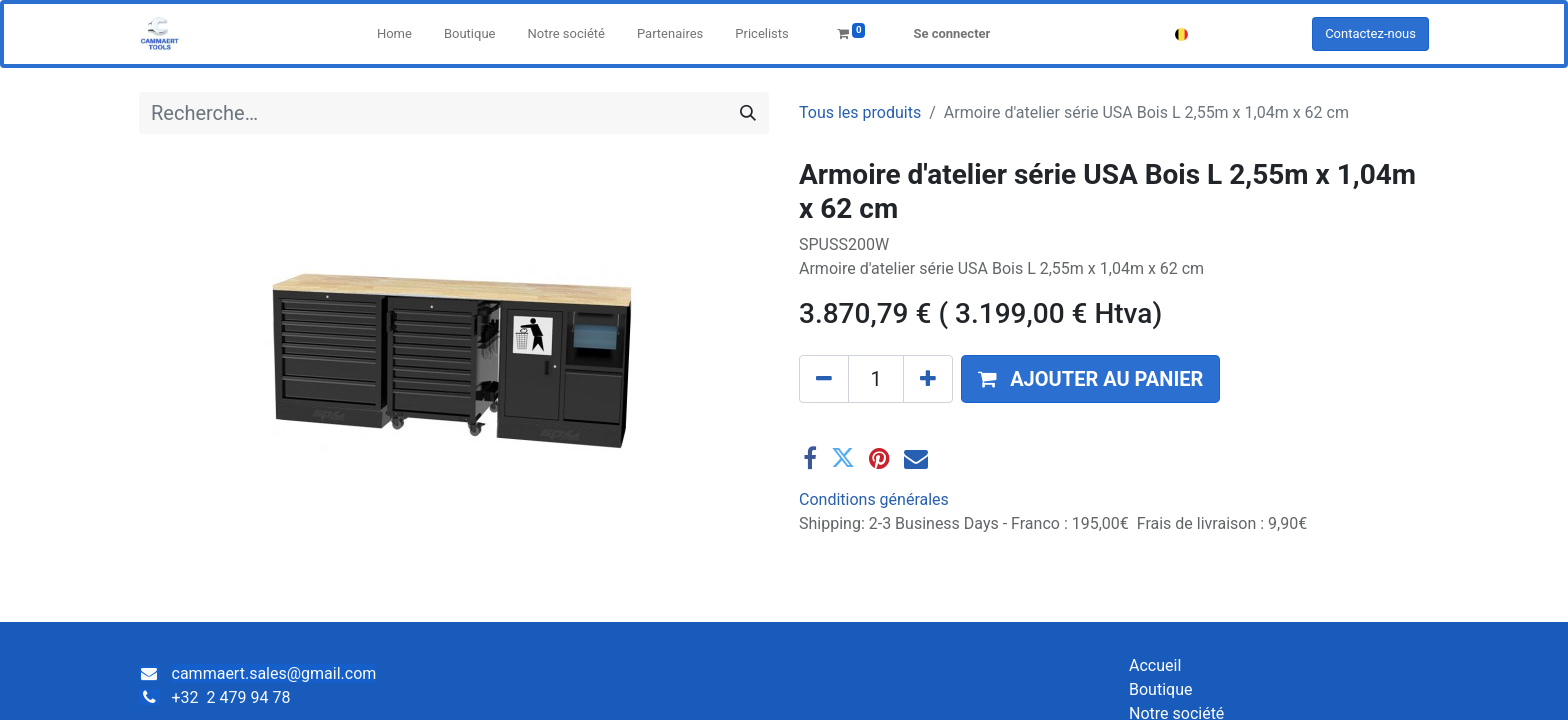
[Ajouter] (928, 379)
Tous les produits (860, 112)
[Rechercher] (748, 113)
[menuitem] (394, 34)
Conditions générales (874, 499)
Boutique (1160, 689)
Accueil (1155, 665)
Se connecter (951, 33)
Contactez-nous (1370, 33)
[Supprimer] (824, 379)
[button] (1090, 379)
